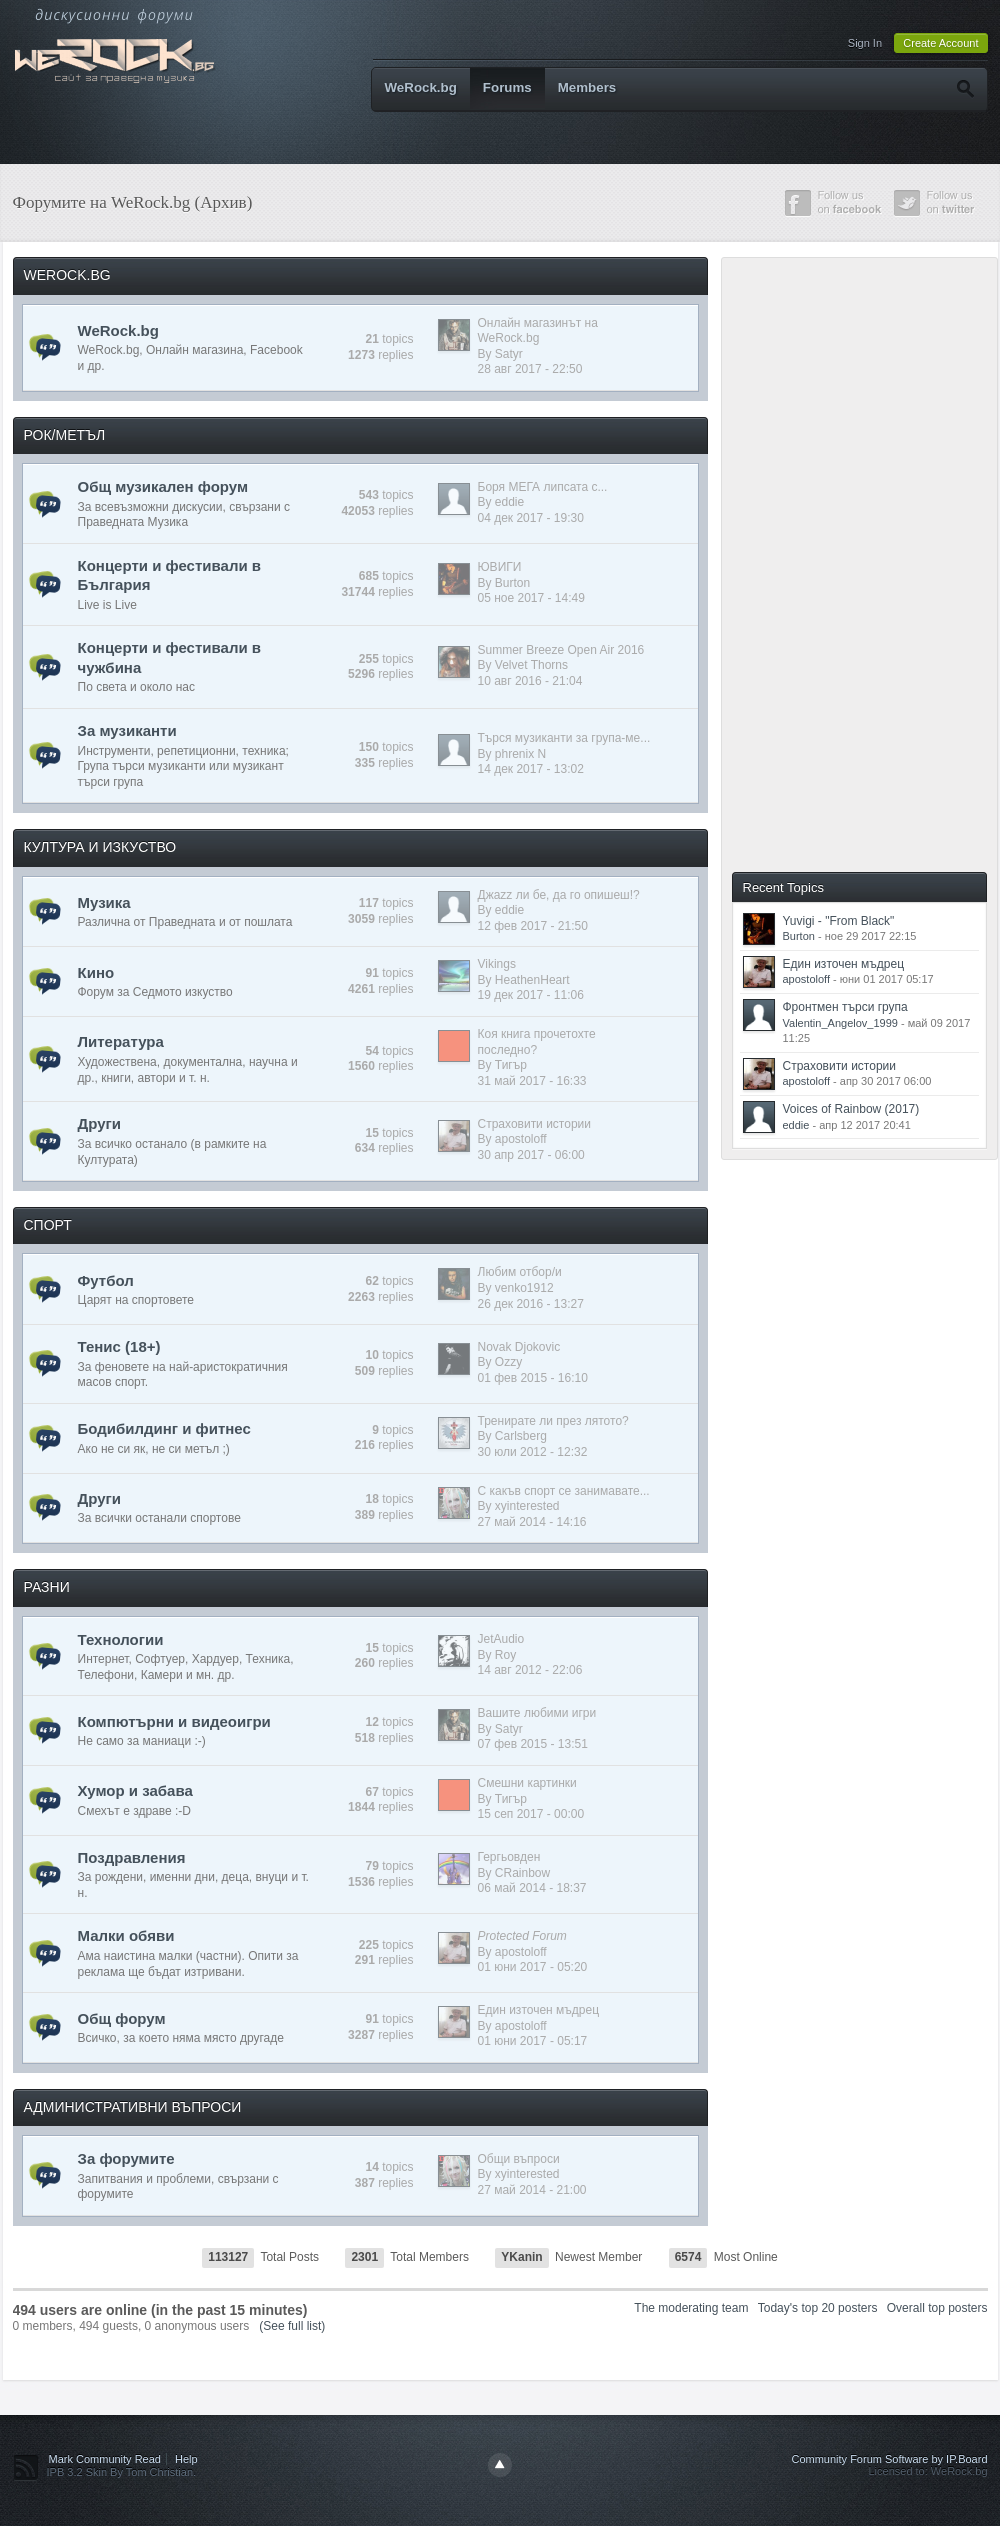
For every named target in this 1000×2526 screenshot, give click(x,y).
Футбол (106, 1280)
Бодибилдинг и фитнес (164, 1428)
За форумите (126, 2158)
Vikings (497, 964)
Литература (121, 1041)
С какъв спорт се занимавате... (564, 1491)
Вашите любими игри (537, 1713)
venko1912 (524, 1288)
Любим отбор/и (520, 1272)
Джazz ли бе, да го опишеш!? (559, 895)
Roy (505, 1655)
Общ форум (122, 2018)
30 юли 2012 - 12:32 (533, 1452)
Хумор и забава (135, 1790)
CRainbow (522, 1873)
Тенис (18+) (119, 1346)
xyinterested (527, 1506)
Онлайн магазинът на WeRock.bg (538, 331)
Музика (104, 902)
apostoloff (521, 1139)
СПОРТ (48, 1225)
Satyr (509, 354)
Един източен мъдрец (539, 2010)
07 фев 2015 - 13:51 (533, 1744)
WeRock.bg (421, 87)
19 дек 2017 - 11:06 (531, 995)
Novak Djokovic (519, 1347)
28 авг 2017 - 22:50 (530, 369)
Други (99, 1123)
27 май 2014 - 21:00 (532, 2190)
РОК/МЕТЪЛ (65, 435)
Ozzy (508, 1362)
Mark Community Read (105, 2459)
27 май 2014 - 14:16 (532, 1522)
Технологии (121, 1639)
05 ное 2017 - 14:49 (531, 598)
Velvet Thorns (531, 665)
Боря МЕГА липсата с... (543, 487)
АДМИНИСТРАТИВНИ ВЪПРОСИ (133, 2107)
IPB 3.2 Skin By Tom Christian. (122, 2472)
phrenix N (520, 754)
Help (186, 2459)
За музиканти (127, 730)
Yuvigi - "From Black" (839, 921)
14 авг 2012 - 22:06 (530, 1670)
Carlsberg (521, 1436)
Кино (96, 972)
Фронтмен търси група (845, 1007)
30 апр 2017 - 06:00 (531, 1155)
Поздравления (132, 1857)
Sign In (865, 43)
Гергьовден (509, 1857)
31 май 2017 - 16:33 (532, 1081)
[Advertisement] (807, 563)
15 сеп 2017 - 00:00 (531, 1814)
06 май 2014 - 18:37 (532, 1888)
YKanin (521, 2257)
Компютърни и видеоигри (174, 1721)
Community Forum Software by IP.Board (889, 2459)
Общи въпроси (519, 2159)
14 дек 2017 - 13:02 (531, 769)
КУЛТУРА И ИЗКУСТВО (100, 847)
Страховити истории (534, 1124)
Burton (512, 583)
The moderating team (691, 2308)
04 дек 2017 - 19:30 (531, 518)
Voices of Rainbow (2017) (851, 1109)
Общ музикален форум (163, 486)
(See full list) (292, 2326)
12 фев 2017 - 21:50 (533, 926)
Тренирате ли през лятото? (553, 1421)
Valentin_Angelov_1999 (840, 1023)
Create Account (940, 43)
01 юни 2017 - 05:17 (533, 2041)
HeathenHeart (532, 980)
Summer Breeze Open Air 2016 (561, 650)
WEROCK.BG (67, 275)
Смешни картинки (527, 1783)
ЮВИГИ (500, 567)
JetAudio (501, 1639)
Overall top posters (937, 2308)
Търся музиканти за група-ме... (564, 738)
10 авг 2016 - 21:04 (530, 681)
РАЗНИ (47, 1587)
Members (587, 87)
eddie (509, 502)
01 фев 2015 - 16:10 (533, 1378)
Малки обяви (126, 1935)
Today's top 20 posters (818, 2308)
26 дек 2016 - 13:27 (531, 1304)
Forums (507, 87)
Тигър (511, 1065)
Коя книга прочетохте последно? (537, 1042)
